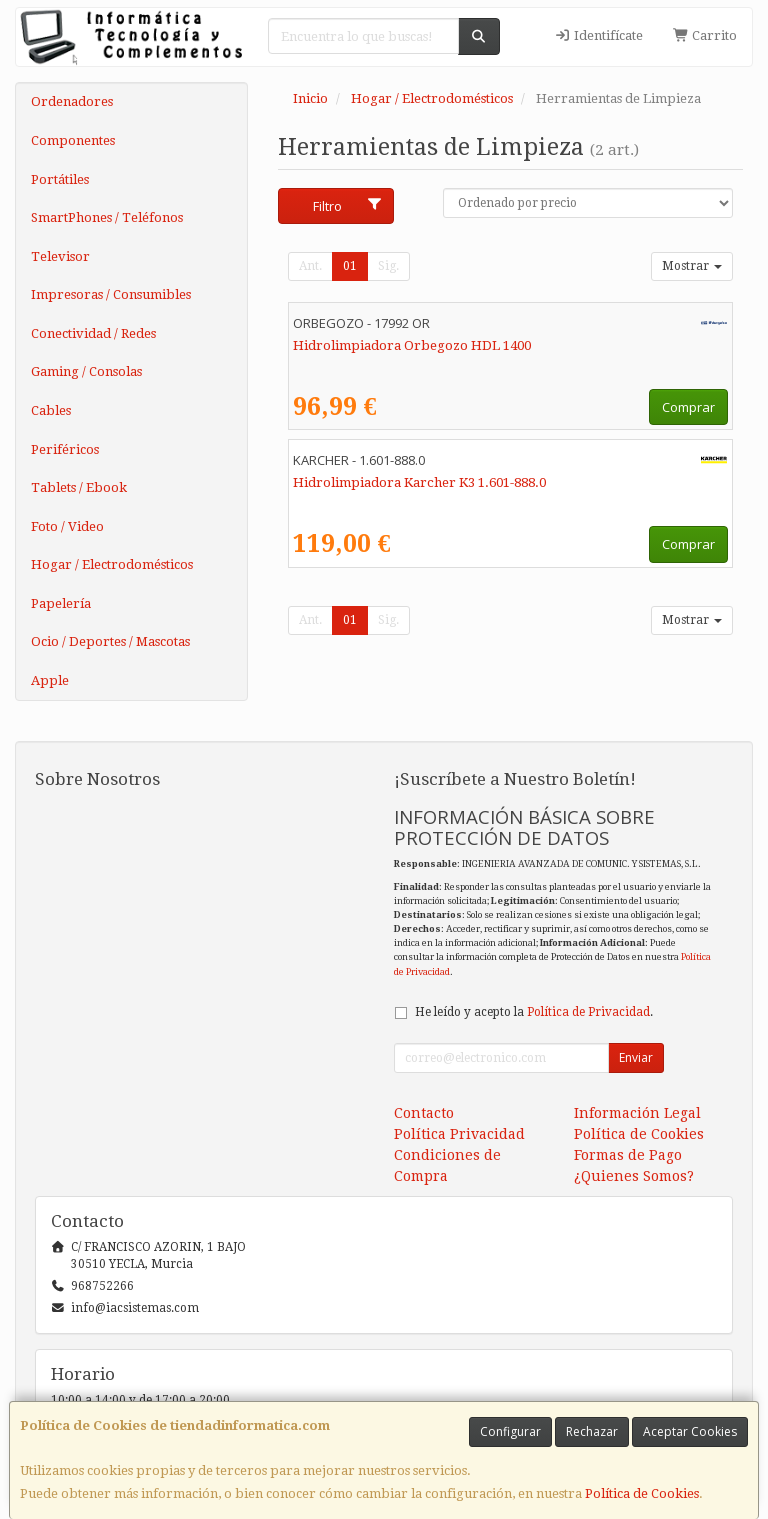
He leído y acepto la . (534, 1012)
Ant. (310, 266)
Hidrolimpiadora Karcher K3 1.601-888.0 (419, 482)
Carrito (705, 35)
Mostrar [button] (692, 266)
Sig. (388, 266)
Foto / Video (67, 526)
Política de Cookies (642, 1493)
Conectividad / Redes (93, 333)
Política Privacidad (459, 1134)
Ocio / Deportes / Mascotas (110, 641)
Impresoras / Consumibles (111, 294)
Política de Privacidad (588, 1012)
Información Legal (637, 1113)
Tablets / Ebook (79, 487)
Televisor (60, 256)
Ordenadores (72, 101)
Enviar (636, 1057)
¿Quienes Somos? (634, 1176)
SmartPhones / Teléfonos (107, 217)
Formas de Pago (628, 1155)
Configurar (510, 1431)
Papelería (61, 603)
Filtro (348, 206)
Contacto (424, 1113)
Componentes (73, 140)
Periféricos (65, 449)
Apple (50, 680)
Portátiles (60, 179)
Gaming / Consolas (86, 371)
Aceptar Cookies (690, 1431)
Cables (51, 410)
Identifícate (599, 35)
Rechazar (592, 1431)
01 (350, 266)
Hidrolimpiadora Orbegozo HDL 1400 (412, 345)
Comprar (688, 407)
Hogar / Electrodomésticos (112, 564)
